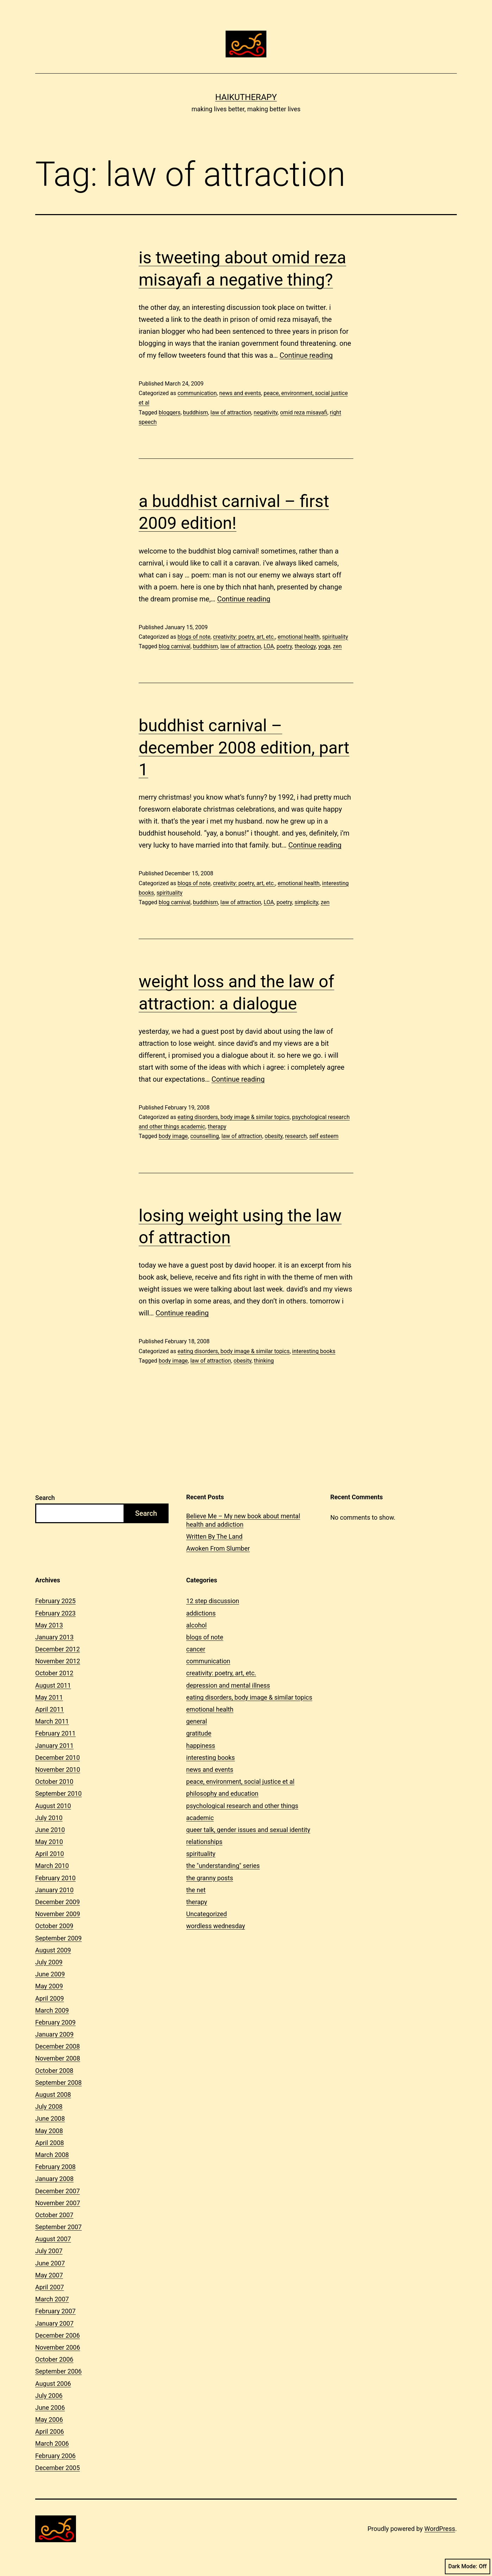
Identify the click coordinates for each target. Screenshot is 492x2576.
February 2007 (55, 2311)
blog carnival (174, 646)
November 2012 (57, 1661)
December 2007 (57, 2191)
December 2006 (57, 2335)
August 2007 (53, 2239)
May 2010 (49, 1841)
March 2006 (52, 2443)
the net (196, 1890)
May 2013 (49, 1625)
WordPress (439, 2528)
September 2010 (58, 1793)
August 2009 (53, 1950)
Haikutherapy (246, 97)
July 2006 (49, 2395)
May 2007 (49, 2275)
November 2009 (57, 1914)
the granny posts (209, 1878)
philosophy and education (222, 1793)
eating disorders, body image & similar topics (233, 1117)
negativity (266, 412)
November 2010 (57, 1769)
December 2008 (57, 2046)
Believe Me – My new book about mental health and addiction (243, 1520)
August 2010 (53, 1805)
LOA (269, 646)
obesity (274, 1136)
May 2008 (49, 2130)
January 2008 (54, 2178)
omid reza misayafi (303, 412)
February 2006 (55, 2455)
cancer (195, 1649)
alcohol (196, 1625)
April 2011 (49, 1709)
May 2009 (49, 1986)
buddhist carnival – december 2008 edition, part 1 (244, 747)
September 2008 (58, 2082)
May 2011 (49, 1697)
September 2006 (58, 2371)
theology (305, 646)
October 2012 (54, 1673)
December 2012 (57, 1649)
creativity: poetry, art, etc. (244, 636)
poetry (284, 646)
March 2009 (52, 2010)
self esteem (324, 1136)
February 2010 (55, 1878)
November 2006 (57, 2347)
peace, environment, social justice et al (240, 1781)
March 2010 (52, 1865)
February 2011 (55, 1733)
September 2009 (58, 1938)
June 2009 (50, 1974)
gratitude (198, 1733)
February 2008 (55, 2166)
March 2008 (52, 2154)
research (296, 1136)
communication (196, 393)
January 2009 (54, 2034)
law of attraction (230, 412)
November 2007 (57, 2203)
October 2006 (54, 2359)
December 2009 (57, 1902)
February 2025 (55, 1601)
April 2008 (49, 2142)
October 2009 (54, 1926)
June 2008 (50, 2118)
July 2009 (49, 1962)
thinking (264, 1360)
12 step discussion (212, 1601)
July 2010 (49, 1817)
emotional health (299, 636)
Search (45, 1497)
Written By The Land (214, 1536)
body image (173, 1136)
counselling (204, 1136)
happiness (200, 1745)
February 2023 (55, 1613)
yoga (324, 646)
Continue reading (306, 355)
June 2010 (50, 1829)
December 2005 (57, 2467)
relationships (204, 1841)
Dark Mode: (467, 2566)
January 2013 (54, 1637)
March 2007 (52, 2299)
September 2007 (58, 2227)
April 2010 (49, 1853)
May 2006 (49, 2419)
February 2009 (55, 2022)
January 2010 (54, 1890)
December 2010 (57, 1757)
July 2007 (49, 2251)
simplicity (306, 902)
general (196, 1721)
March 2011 (52, 1721)
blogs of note (193, 636)
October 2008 (54, 2070)
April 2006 (49, 2431)
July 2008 (49, 2106)
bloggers (170, 412)
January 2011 (54, 1745)
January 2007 (54, 2323)
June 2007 (50, 2263)
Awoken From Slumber (218, 1548)
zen (337, 646)
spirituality (335, 636)
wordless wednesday (215, 1926)
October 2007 (54, 2215)
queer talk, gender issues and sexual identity (248, 1829)
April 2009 (49, 1998)
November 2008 (57, 2058)
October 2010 (54, 1781)
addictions (201, 1613)
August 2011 (53, 1685)
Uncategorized (206, 1914)
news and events (240, 393)
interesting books (313, 1351)
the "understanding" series (223, 1865)
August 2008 (53, 2094)
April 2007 (49, 2287)
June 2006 (50, 2407)
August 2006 (53, 2383)
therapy (217, 1126)
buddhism (195, 412)
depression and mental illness (228, 1685)
